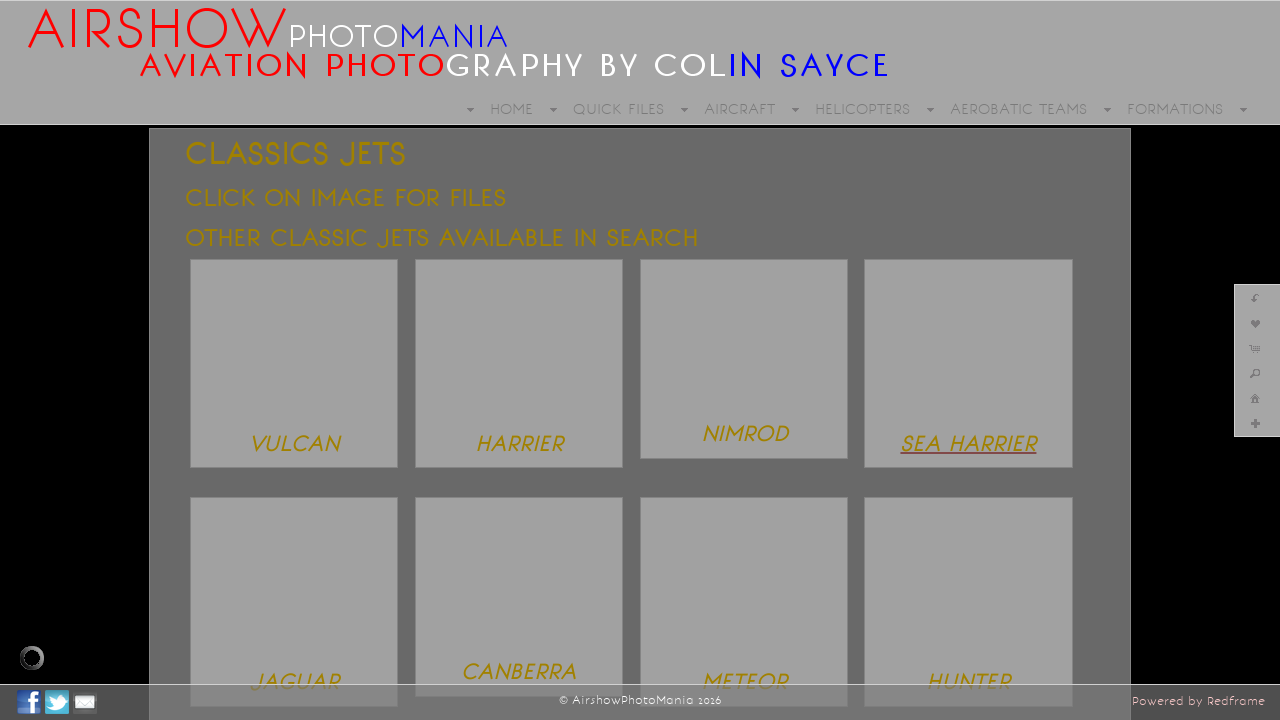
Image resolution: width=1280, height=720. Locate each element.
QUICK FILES (618, 109)
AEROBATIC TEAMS (1018, 109)
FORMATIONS (1175, 109)
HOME (511, 109)
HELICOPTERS (862, 109)
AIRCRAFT (739, 109)
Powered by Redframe (1198, 701)
